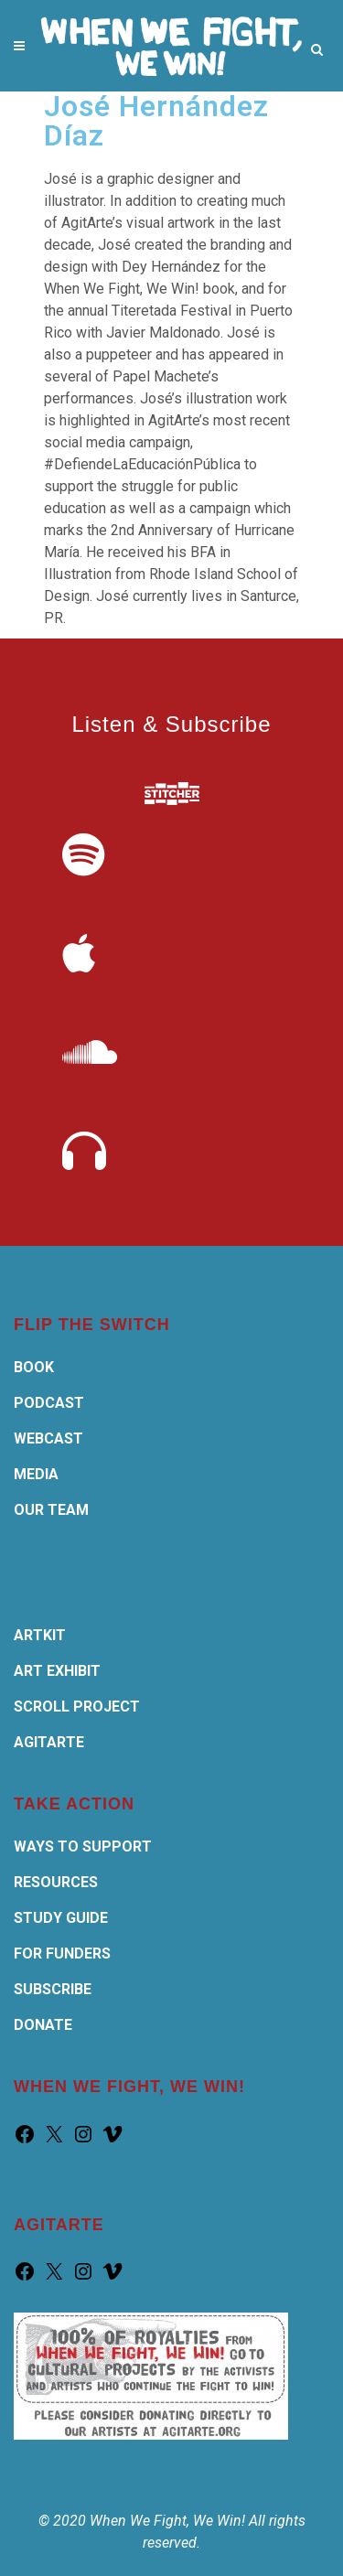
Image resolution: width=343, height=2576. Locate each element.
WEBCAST (48, 1438)
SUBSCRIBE (52, 1989)
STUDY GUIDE (61, 1918)
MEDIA (36, 1474)
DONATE (43, 2025)
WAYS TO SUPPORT (83, 1846)
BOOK (34, 1367)
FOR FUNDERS (62, 1953)
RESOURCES (56, 1882)
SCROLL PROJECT (77, 1706)
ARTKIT (40, 1635)
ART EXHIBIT (57, 1671)
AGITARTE (49, 1742)
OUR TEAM (51, 1510)
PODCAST (49, 1402)
